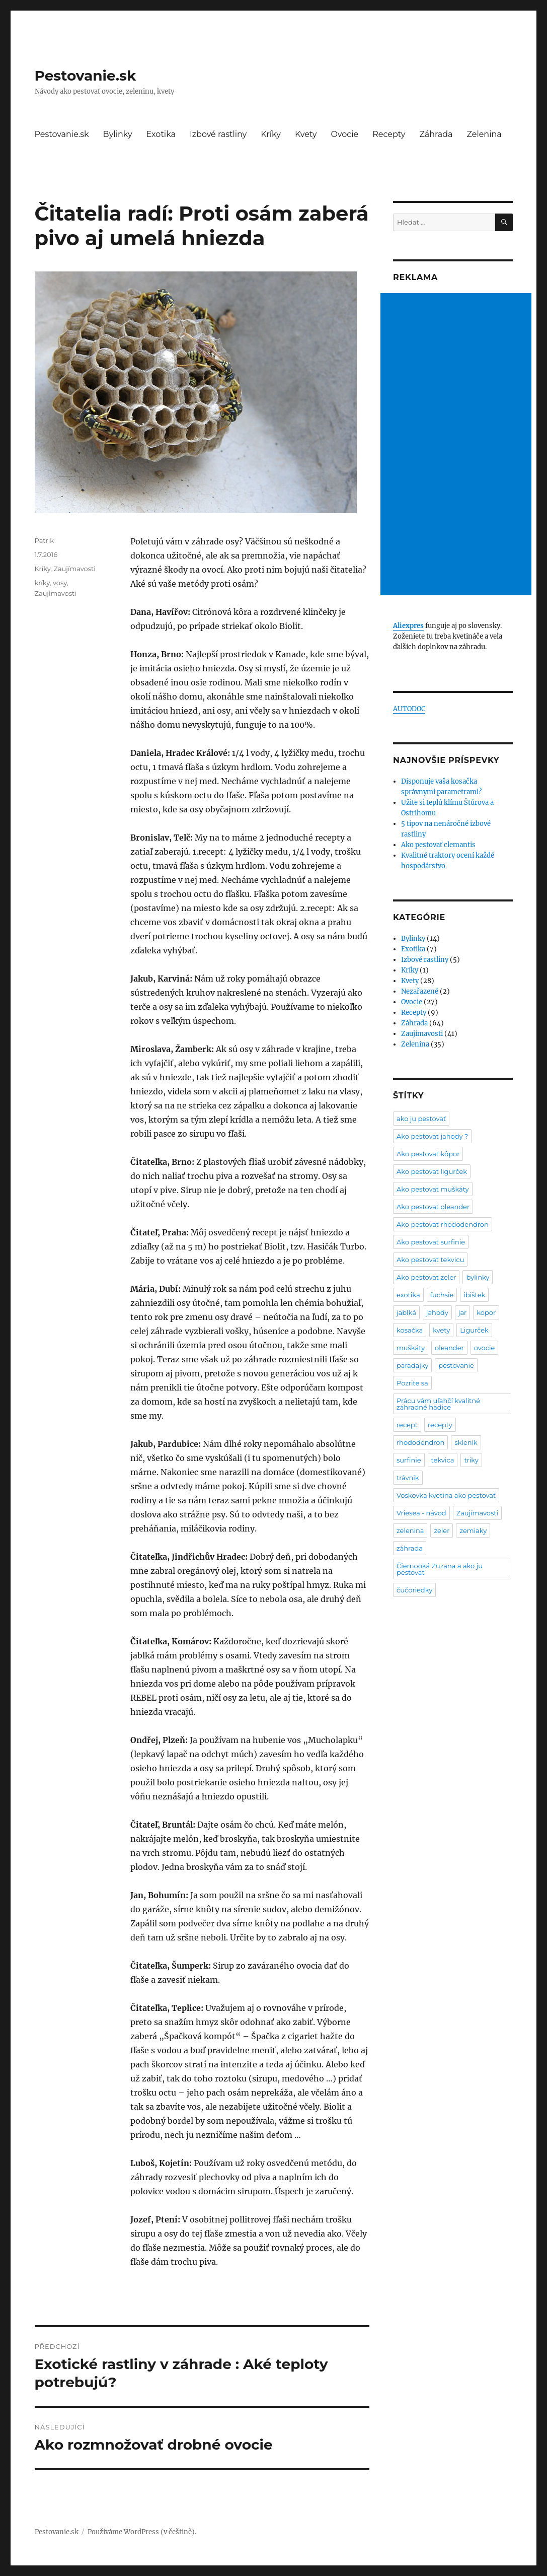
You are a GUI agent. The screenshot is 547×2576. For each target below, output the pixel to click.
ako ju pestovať (421, 1119)
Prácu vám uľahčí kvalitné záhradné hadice (438, 1404)
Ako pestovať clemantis (438, 845)
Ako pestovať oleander (433, 1207)
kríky (42, 583)
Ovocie (344, 134)
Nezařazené (419, 991)
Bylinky (117, 134)
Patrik (44, 540)
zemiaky (473, 1530)
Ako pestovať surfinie (431, 1242)
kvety (441, 1330)
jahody (437, 1312)
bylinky (477, 1277)
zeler (441, 1530)
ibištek (474, 1295)
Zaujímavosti (74, 569)
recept (407, 1425)
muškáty (411, 1348)
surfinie (409, 1460)
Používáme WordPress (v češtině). (142, 2532)
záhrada (410, 1548)
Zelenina (484, 134)
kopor (486, 1312)
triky (471, 1460)
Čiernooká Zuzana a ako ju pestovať (440, 1569)
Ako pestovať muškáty (433, 1189)
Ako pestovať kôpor (428, 1154)
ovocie (484, 1348)
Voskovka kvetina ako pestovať (446, 1495)
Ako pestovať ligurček (432, 1171)
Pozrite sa (412, 1383)
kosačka (410, 1330)
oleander (449, 1348)
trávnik (408, 1478)
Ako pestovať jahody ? (432, 1136)
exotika (408, 1295)
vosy (60, 583)
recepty (440, 1425)
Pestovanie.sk (85, 75)
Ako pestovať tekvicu (430, 1260)
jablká (406, 1312)
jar (462, 1312)
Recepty (388, 134)
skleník (466, 1442)
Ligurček (474, 1330)
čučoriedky (414, 1590)
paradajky (412, 1365)
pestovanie (456, 1365)
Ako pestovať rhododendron (443, 1224)
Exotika (161, 134)
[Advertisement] (457, 445)
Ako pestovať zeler (426, 1277)
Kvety (306, 134)
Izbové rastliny (218, 134)
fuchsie (442, 1295)
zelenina (410, 1530)
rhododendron (420, 1442)
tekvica (442, 1460)
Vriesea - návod (421, 1513)
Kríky (271, 134)
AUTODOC (409, 709)
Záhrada (435, 134)
